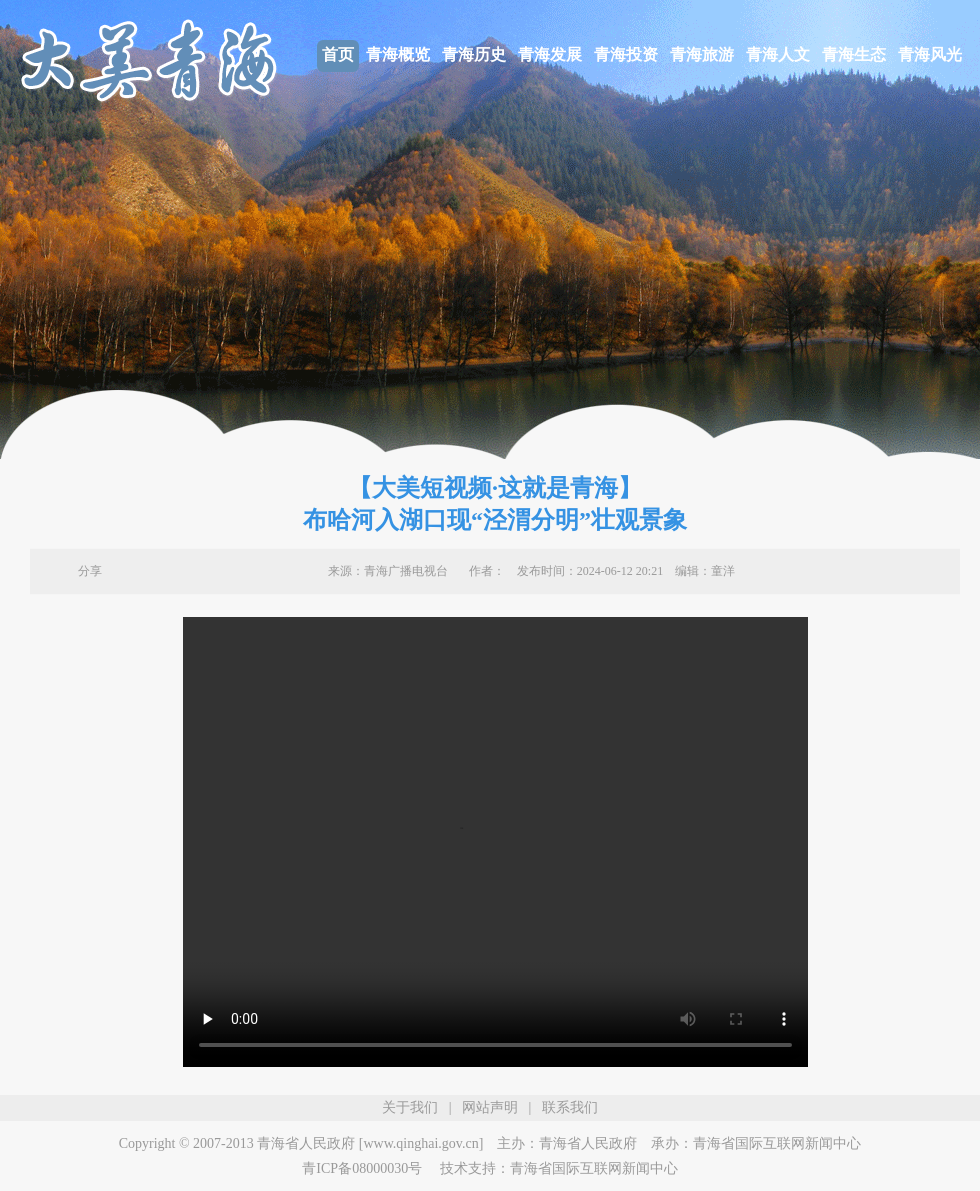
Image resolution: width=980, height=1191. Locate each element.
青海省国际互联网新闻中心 (777, 1143)
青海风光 (930, 54)
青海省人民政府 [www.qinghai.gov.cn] (370, 1143)
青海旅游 (702, 54)
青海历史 (474, 54)
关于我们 (410, 1107)
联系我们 (570, 1107)
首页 (338, 54)
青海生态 (854, 54)
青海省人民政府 (588, 1143)
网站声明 (490, 1107)
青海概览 (398, 54)
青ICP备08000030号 (362, 1168)
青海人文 (778, 54)
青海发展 (550, 54)
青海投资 (626, 54)
